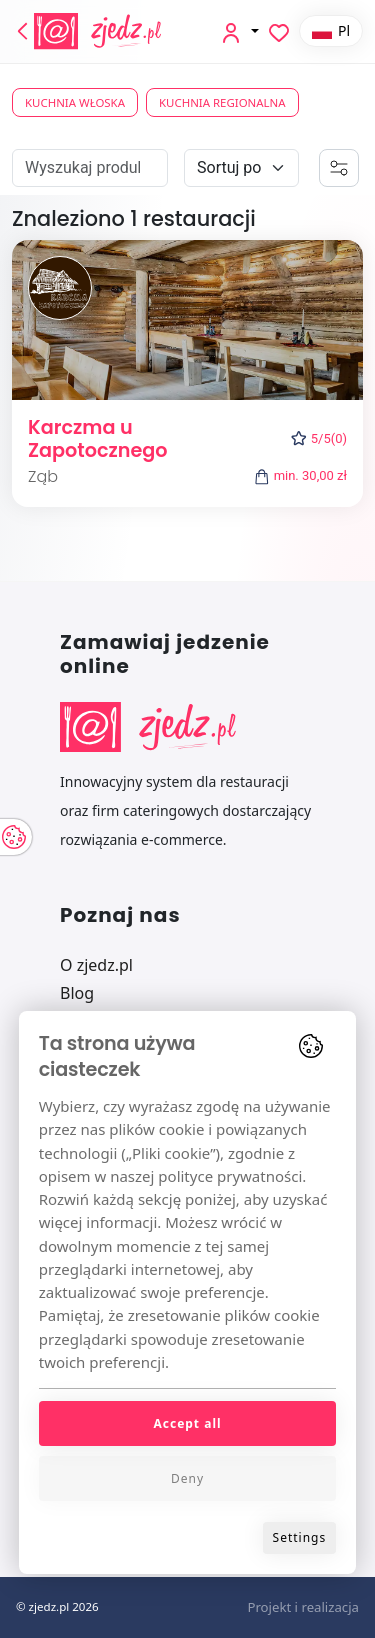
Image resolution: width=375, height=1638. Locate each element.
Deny (187, 1478)
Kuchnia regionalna (222, 102)
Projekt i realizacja (303, 1607)
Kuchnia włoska (75, 102)
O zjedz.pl (96, 965)
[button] (239, 31)
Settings (300, 1537)
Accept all (187, 1423)
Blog (77, 993)
